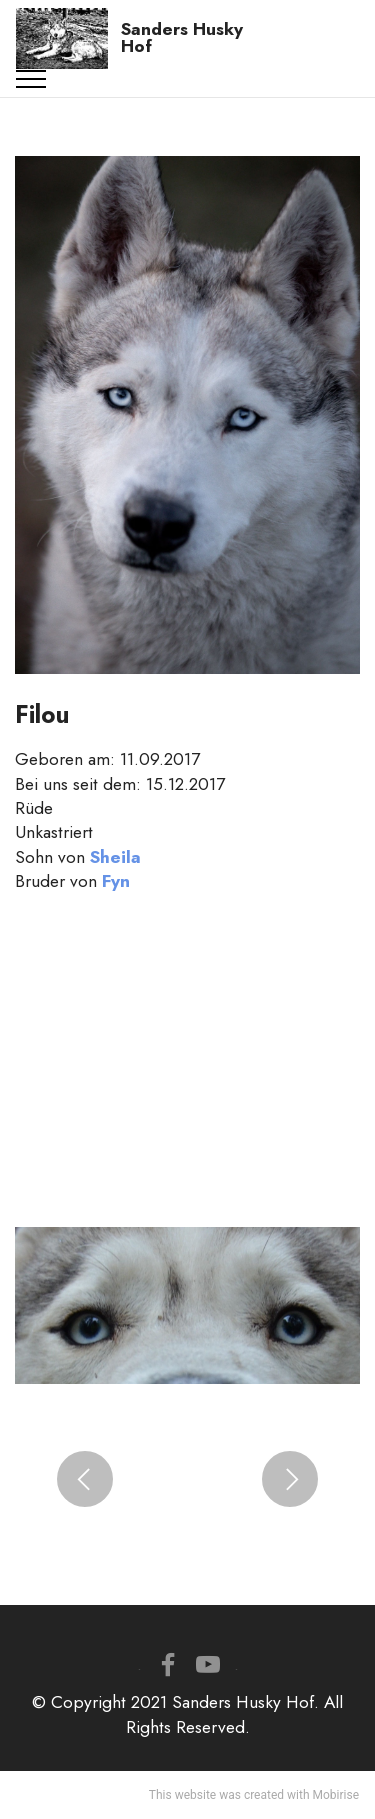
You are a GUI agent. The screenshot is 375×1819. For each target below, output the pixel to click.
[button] (85, 1479)
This (160, 1795)
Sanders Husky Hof (182, 38)
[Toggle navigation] (31, 79)
